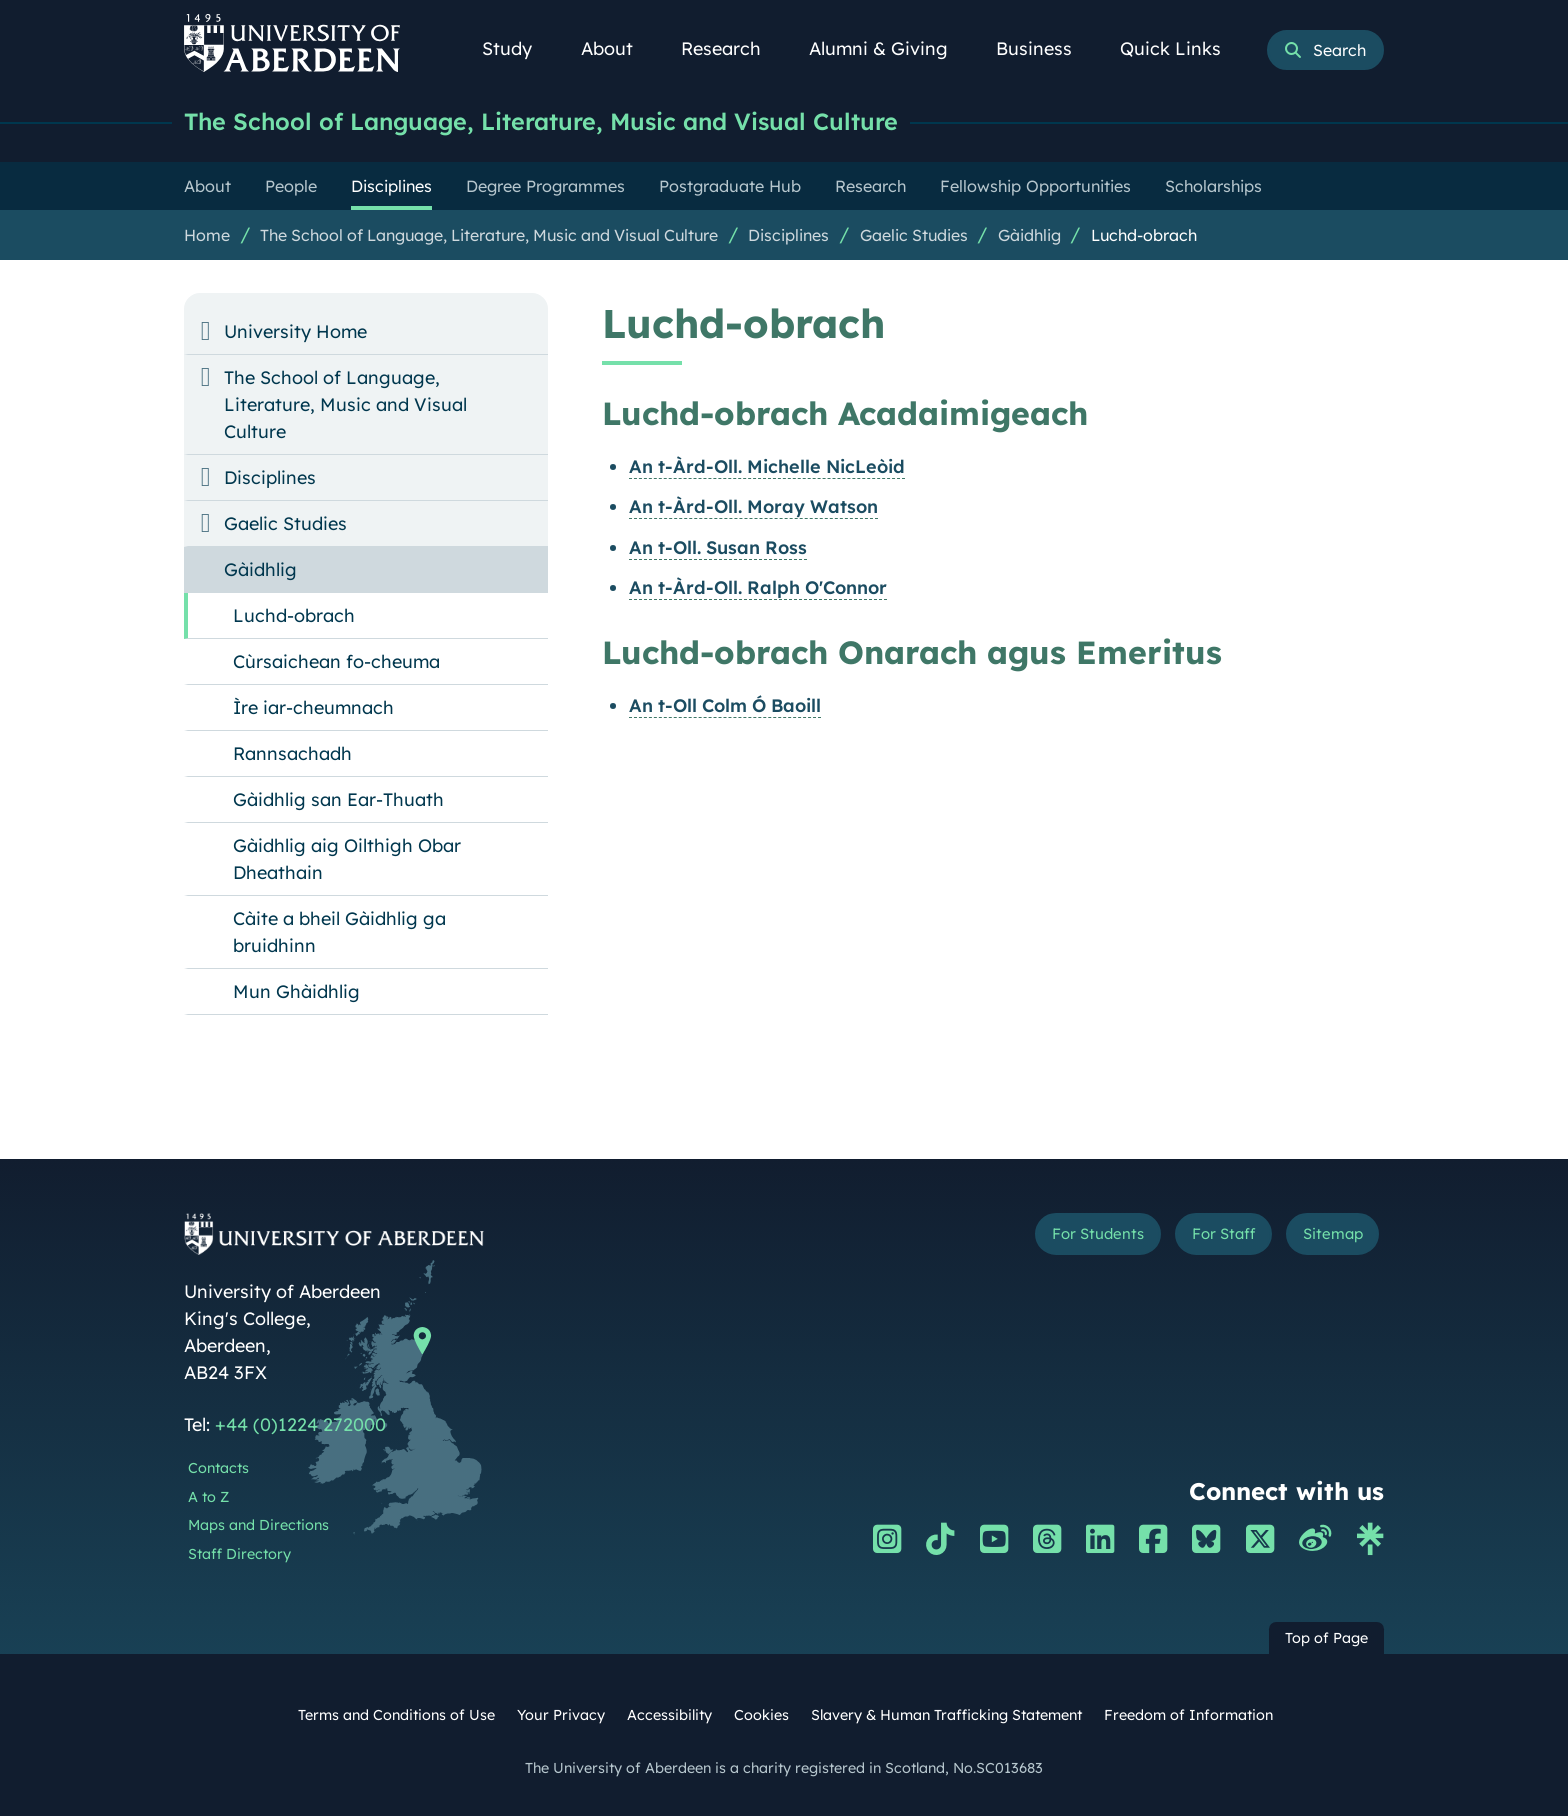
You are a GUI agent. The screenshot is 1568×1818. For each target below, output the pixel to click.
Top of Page (1326, 1640)
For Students (1047, 1239)
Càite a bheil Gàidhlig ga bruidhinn (339, 934)
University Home (295, 333)
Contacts (218, 1470)
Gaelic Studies (914, 237)
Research (732, 48)
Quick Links (1181, 48)
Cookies (761, 1717)
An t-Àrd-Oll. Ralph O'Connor (758, 589)
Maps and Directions (258, 1527)
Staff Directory (239, 1556)
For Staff (1195, 1239)
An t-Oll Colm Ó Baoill (725, 707)
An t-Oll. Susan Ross (718, 549)
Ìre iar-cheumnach (313, 709)
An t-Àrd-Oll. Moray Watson (753, 508)
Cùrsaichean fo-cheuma (336, 663)
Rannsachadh (292, 755)
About (618, 48)
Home (207, 237)
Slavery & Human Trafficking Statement (946, 1717)
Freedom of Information (1188, 1717)
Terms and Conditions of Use (396, 1717)
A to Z (208, 1499)
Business (1045, 48)
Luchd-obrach (1144, 237)
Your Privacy (561, 1717)
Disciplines (788, 237)
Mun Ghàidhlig (296, 993)
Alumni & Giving (889, 48)
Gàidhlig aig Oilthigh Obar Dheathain (347, 861)
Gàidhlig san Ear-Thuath (338, 801)
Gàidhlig (1029, 237)
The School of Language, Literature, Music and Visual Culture (571, 122)
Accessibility (669, 1717)
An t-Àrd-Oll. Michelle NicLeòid (767, 468)
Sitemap (1323, 1239)
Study (518, 48)
